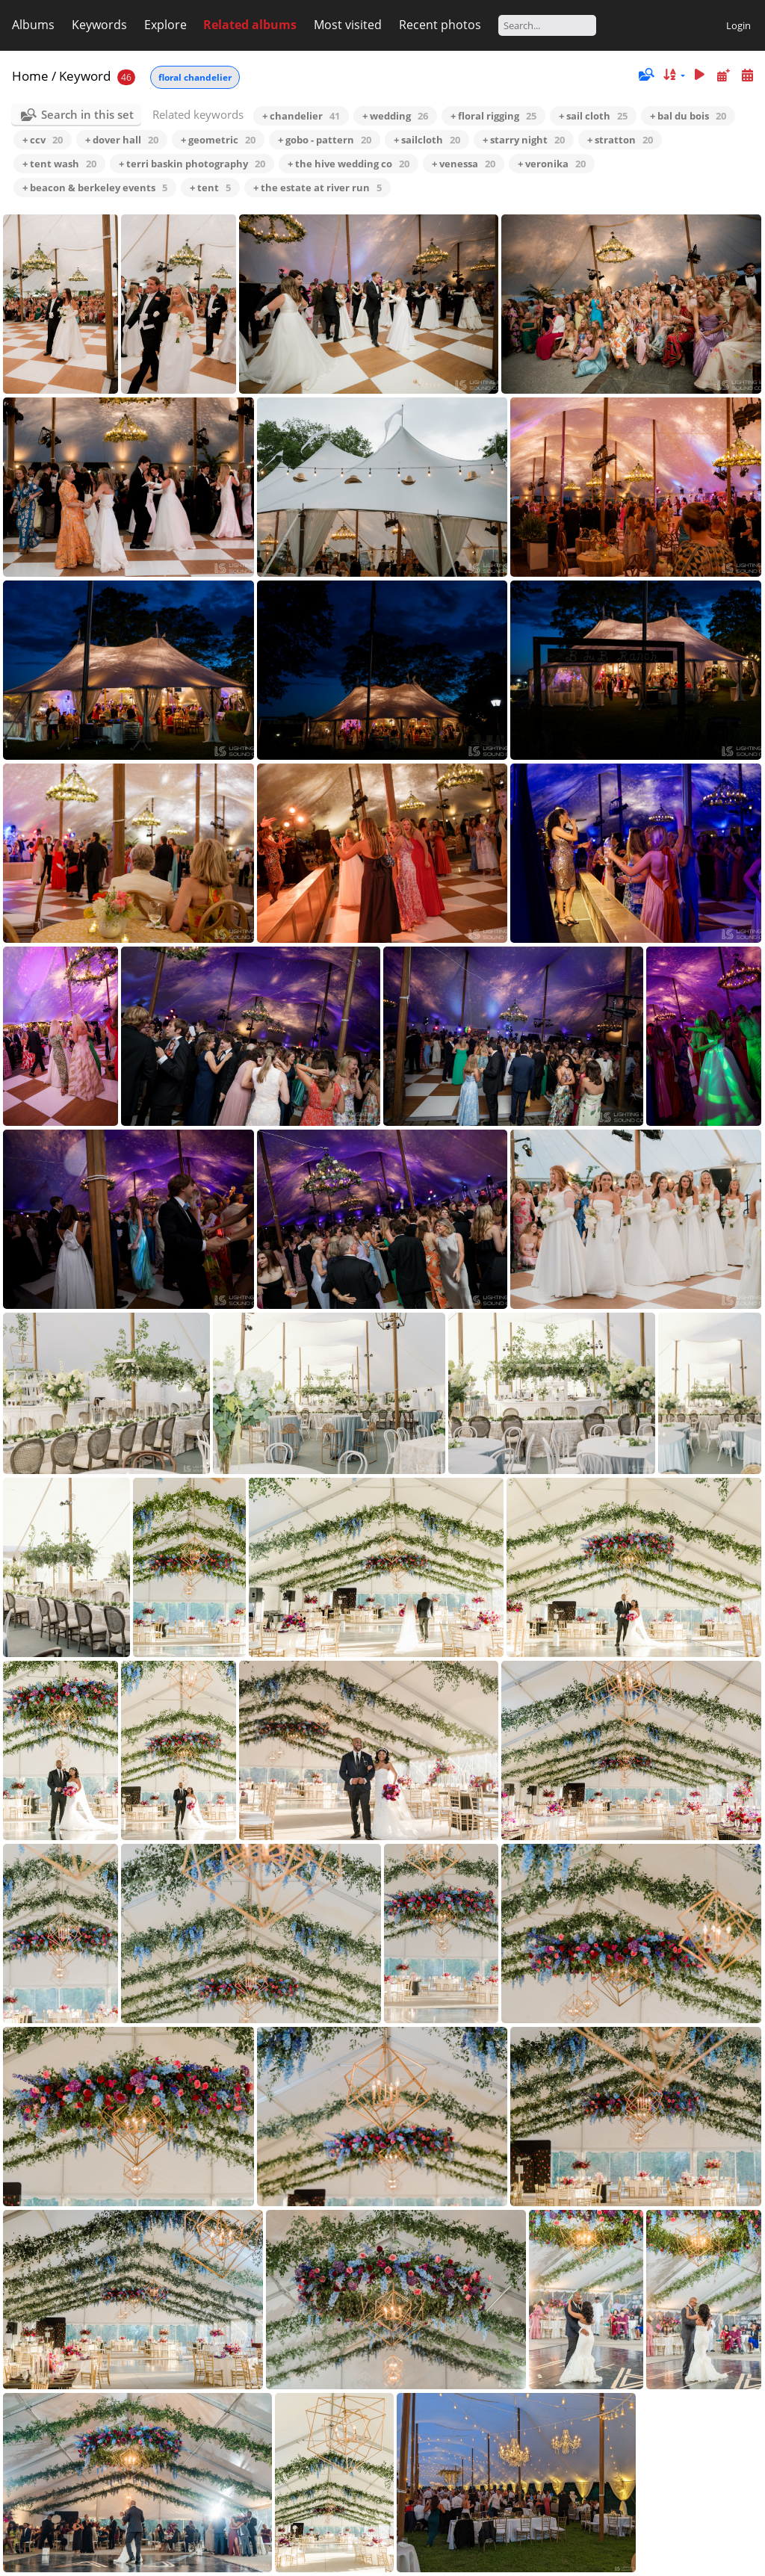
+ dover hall (121, 139)
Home (30, 75)
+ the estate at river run (317, 187)
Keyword (85, 75)
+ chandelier (301, 116)
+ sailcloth (427, 139)
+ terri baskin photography (192, 163)
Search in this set (87, 114)
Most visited (348, 24)
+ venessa (463, 163)
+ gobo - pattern (324, 139)
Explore (165, 24)
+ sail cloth (593, 116)
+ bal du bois (688, 116)
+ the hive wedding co (348, 163)
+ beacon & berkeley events (94, 187)
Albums (33, 24)
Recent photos (440, 24)
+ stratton (620, 139)
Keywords (99, 24)
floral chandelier (195, 77)
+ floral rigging (493, 116)
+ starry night (524, 139)
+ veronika (552, 163)
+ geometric (218, 139)
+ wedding (395, 116)
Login (738, 25)
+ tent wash (59, 163)
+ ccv (42, 139)
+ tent (210, 187)
